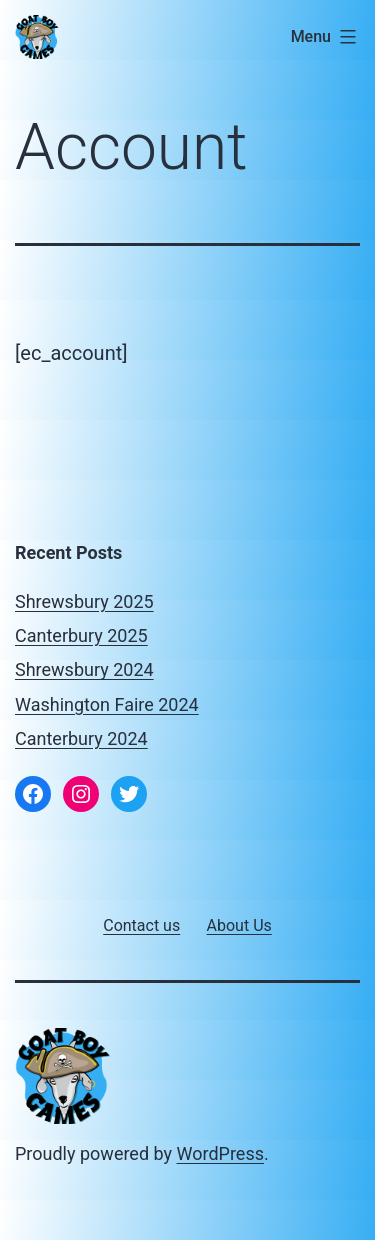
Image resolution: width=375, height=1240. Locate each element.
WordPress (220, 1153)
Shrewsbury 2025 (84, 601)
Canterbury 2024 (81, 738)
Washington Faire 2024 (107, 704)
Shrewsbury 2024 (84, 669)
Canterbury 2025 (81, 635)
